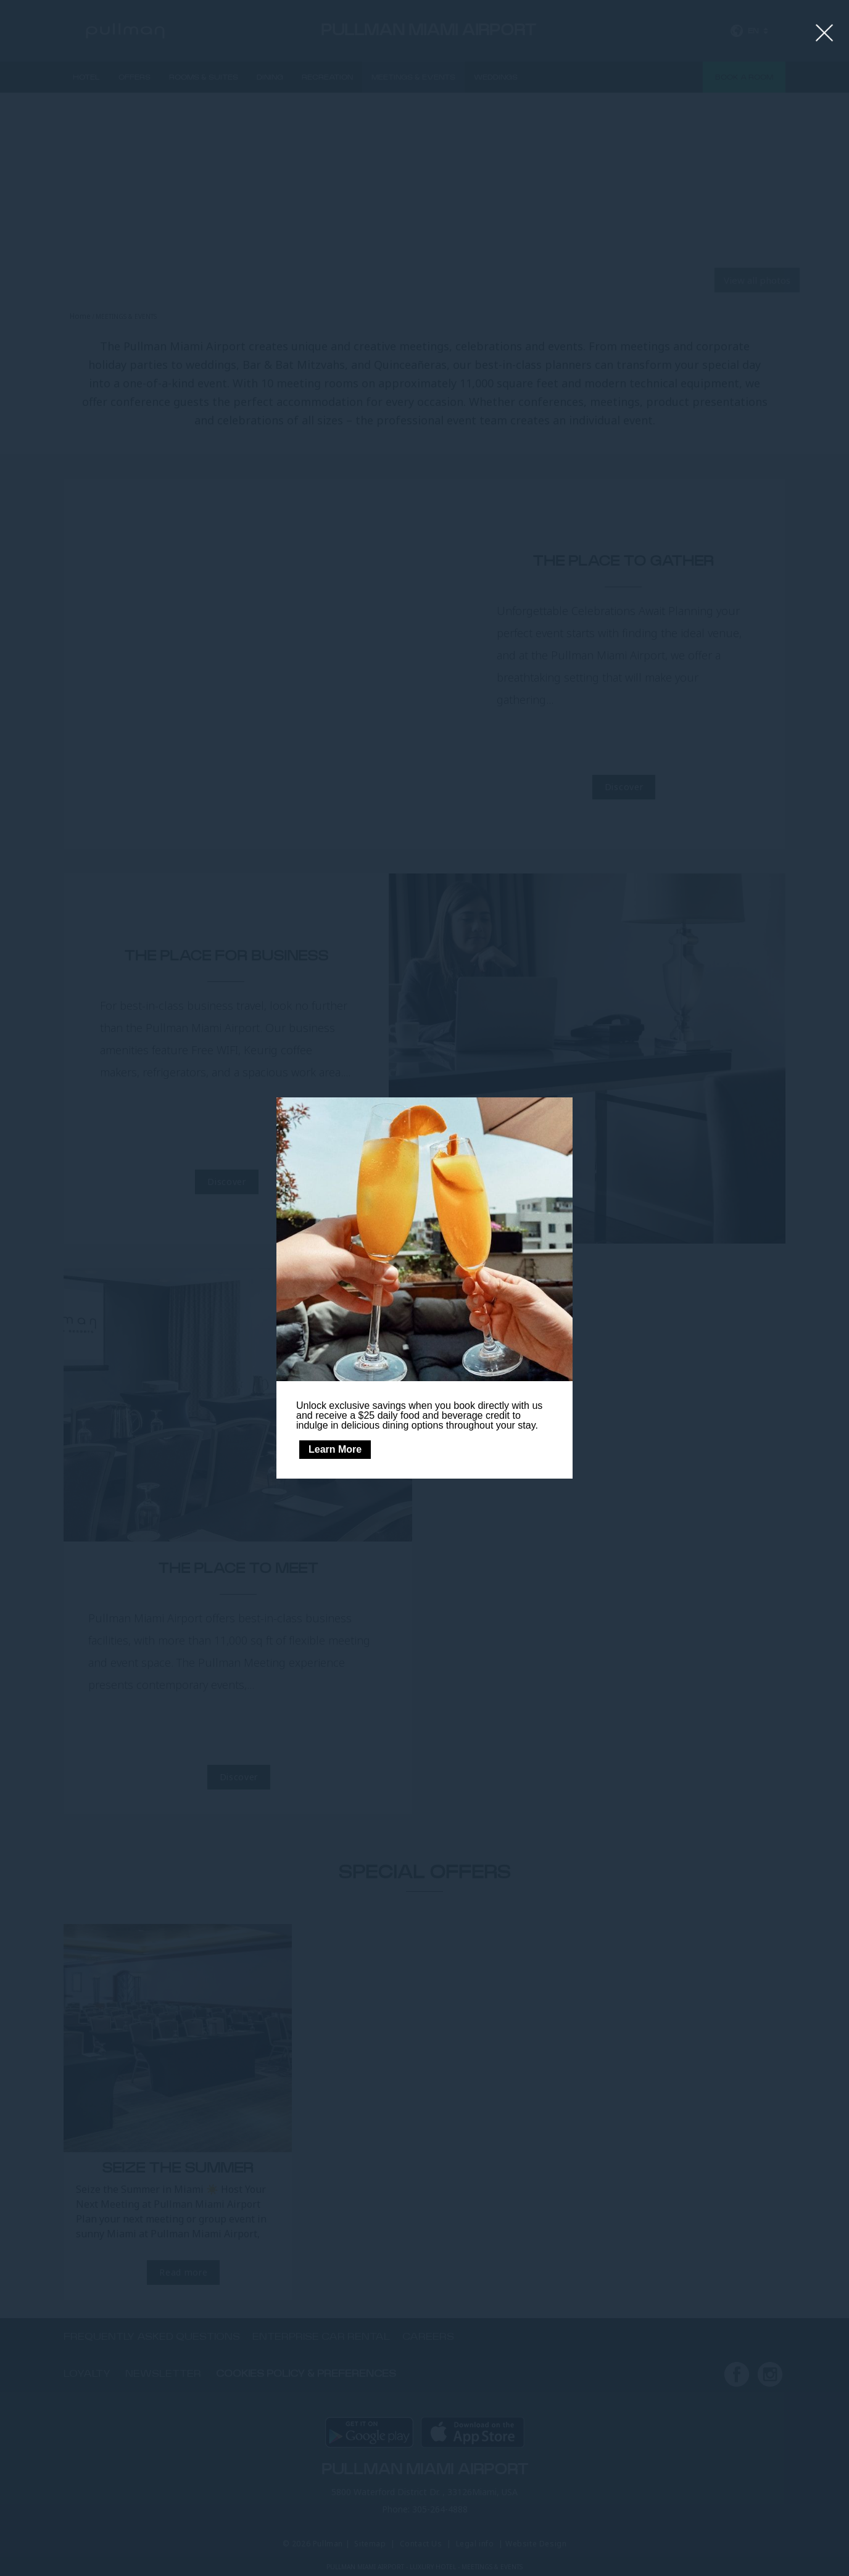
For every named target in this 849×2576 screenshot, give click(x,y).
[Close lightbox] (824, 33)
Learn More (335, 1449)
